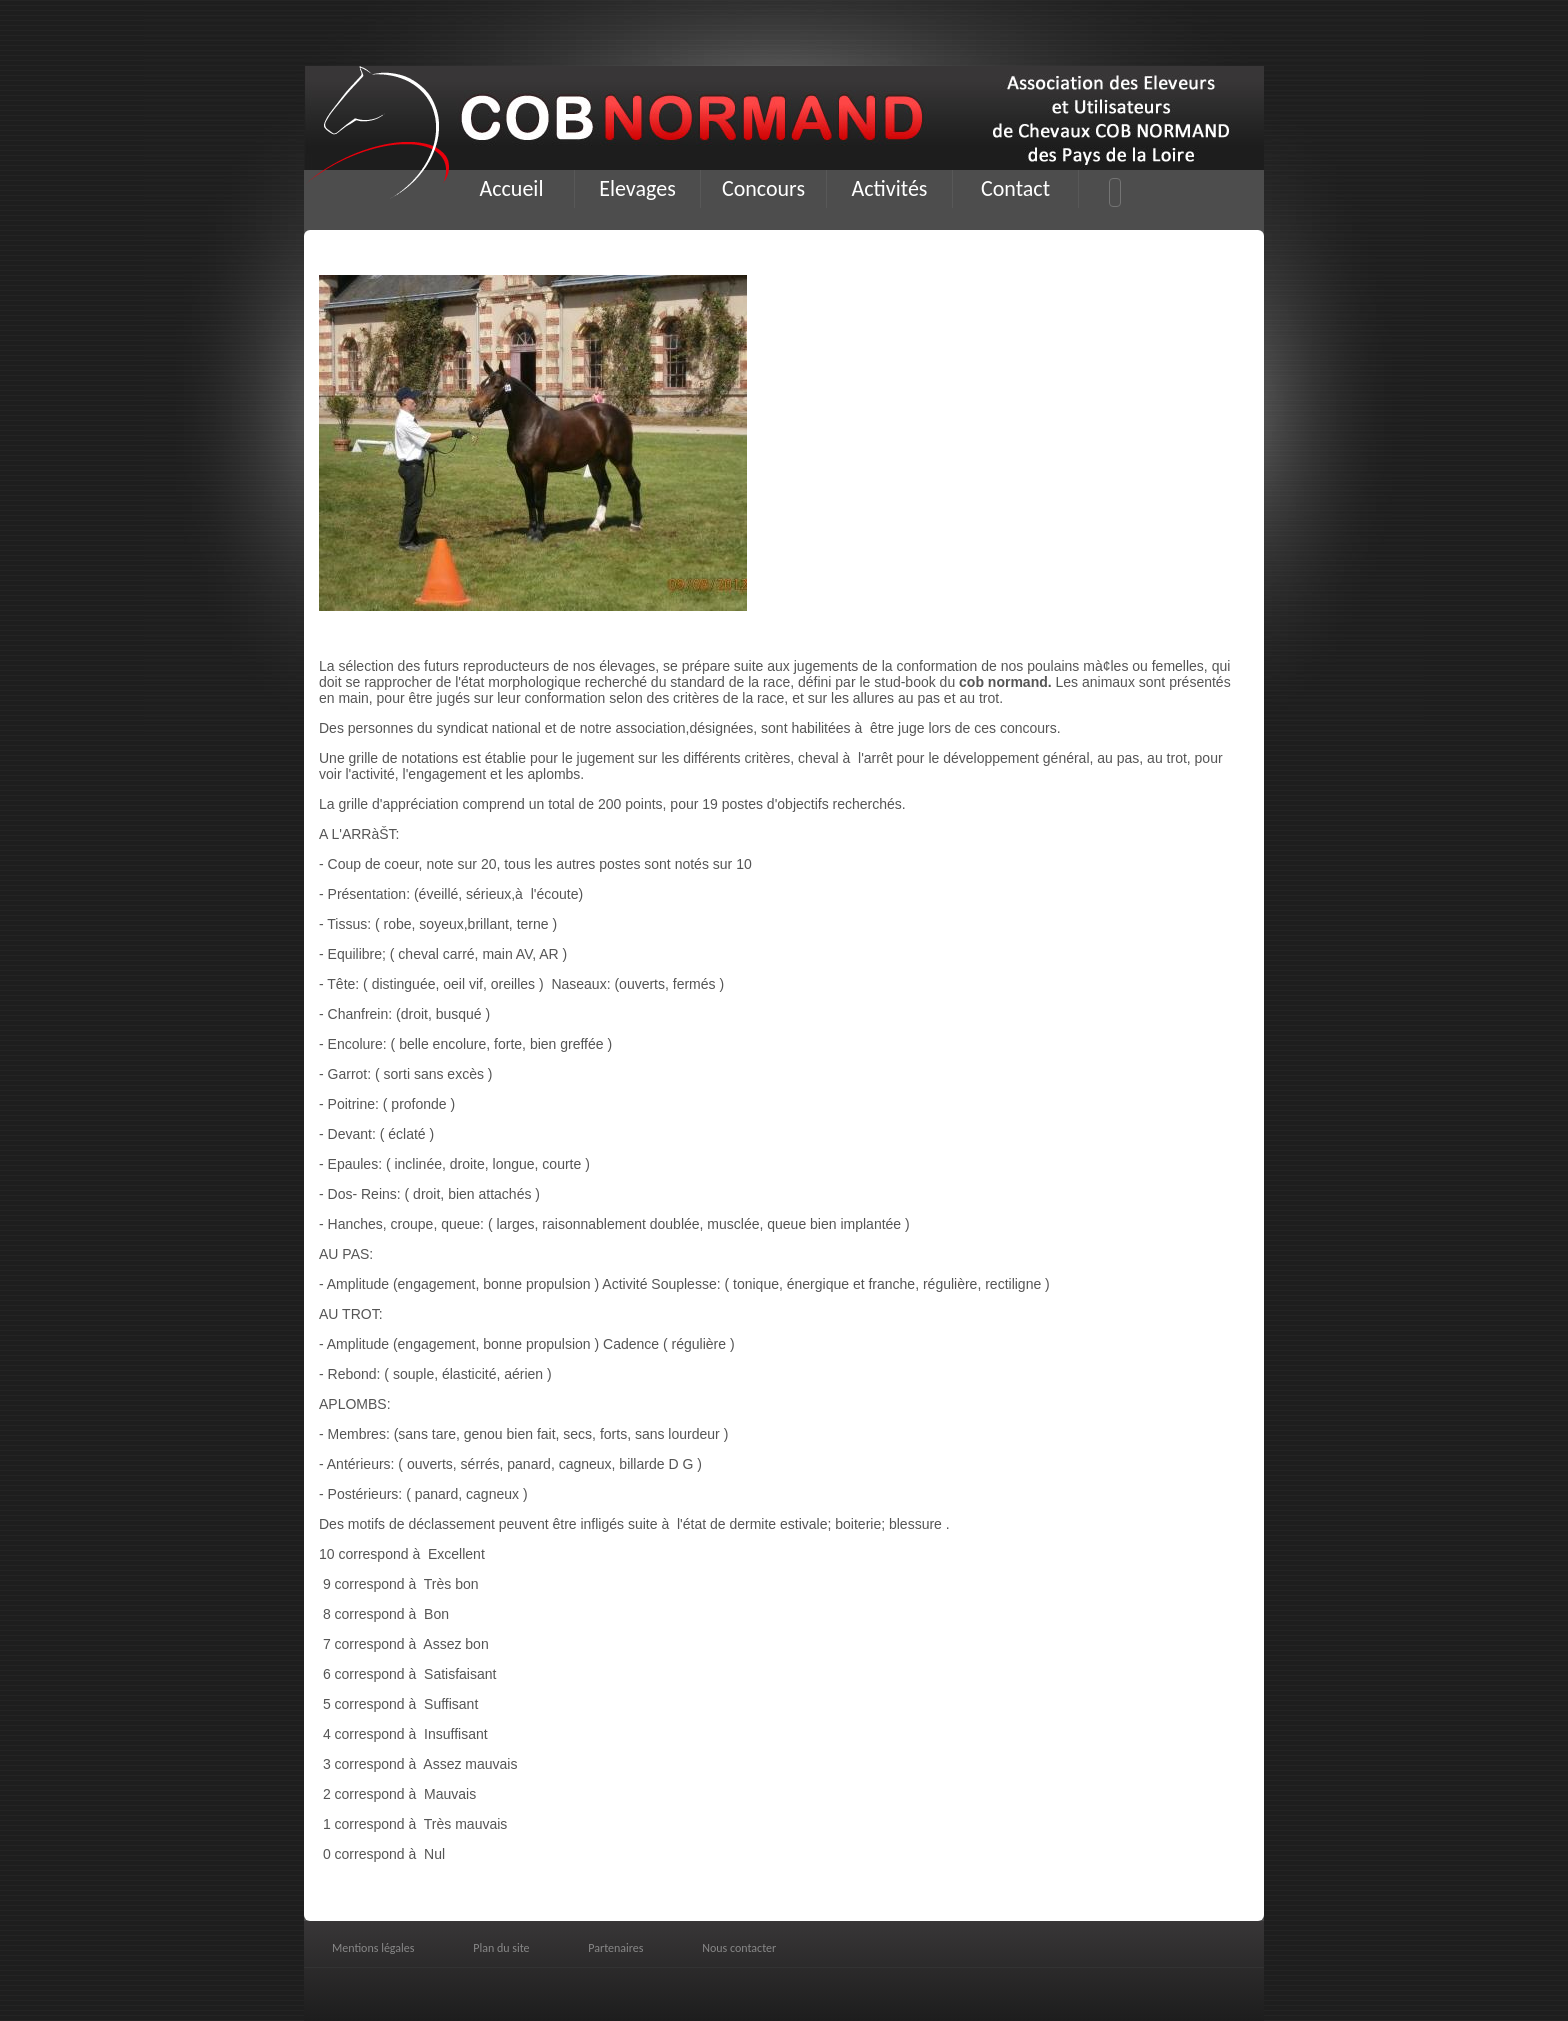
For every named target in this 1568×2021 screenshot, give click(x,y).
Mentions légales (373, 1948)
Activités (890, 188)
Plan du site (501, 1948)
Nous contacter (739, 1948)
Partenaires (615, 1948)
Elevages (637, 188)
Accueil (512, 188)
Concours (763, 188)
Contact (1015, 188)
